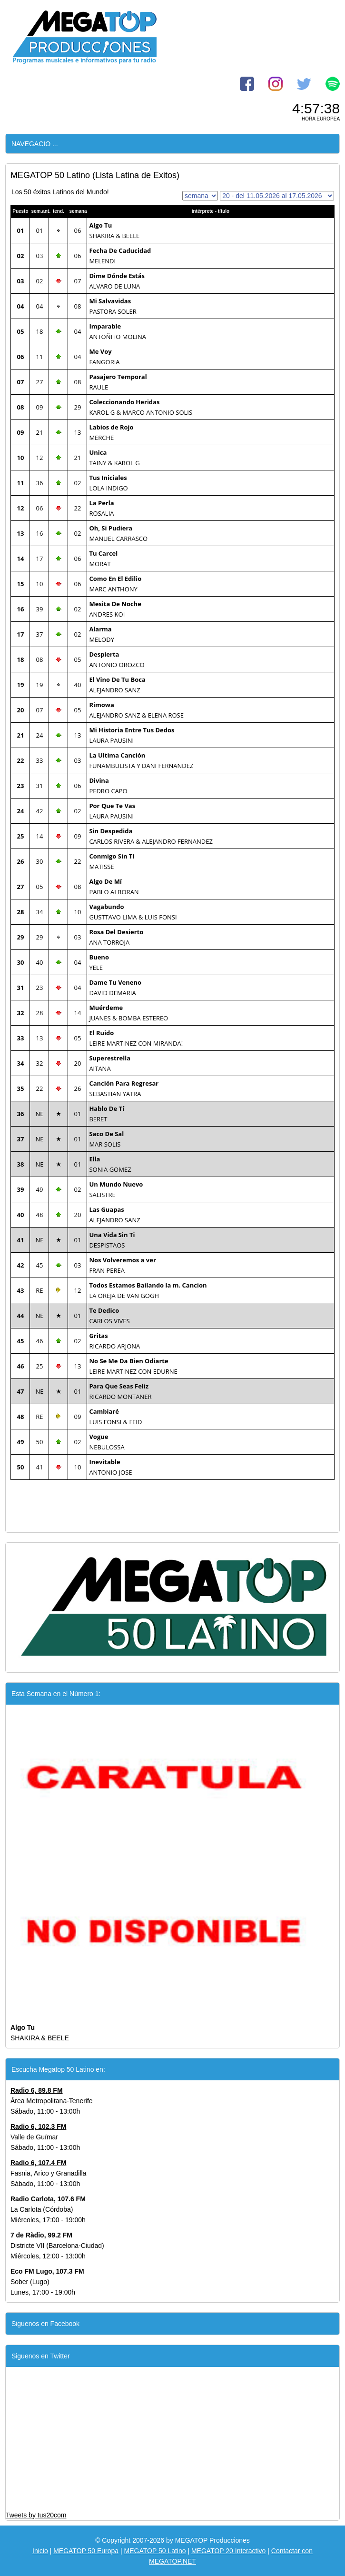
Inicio (40, 2551)
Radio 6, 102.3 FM (38, 2126)
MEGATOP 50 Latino (155, 2551)
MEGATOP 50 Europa (85, 2551)
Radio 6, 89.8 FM (36, 2090)
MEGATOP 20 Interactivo (228, 2551)
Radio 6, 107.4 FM (38, 2163)
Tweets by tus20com (36, 2515)
